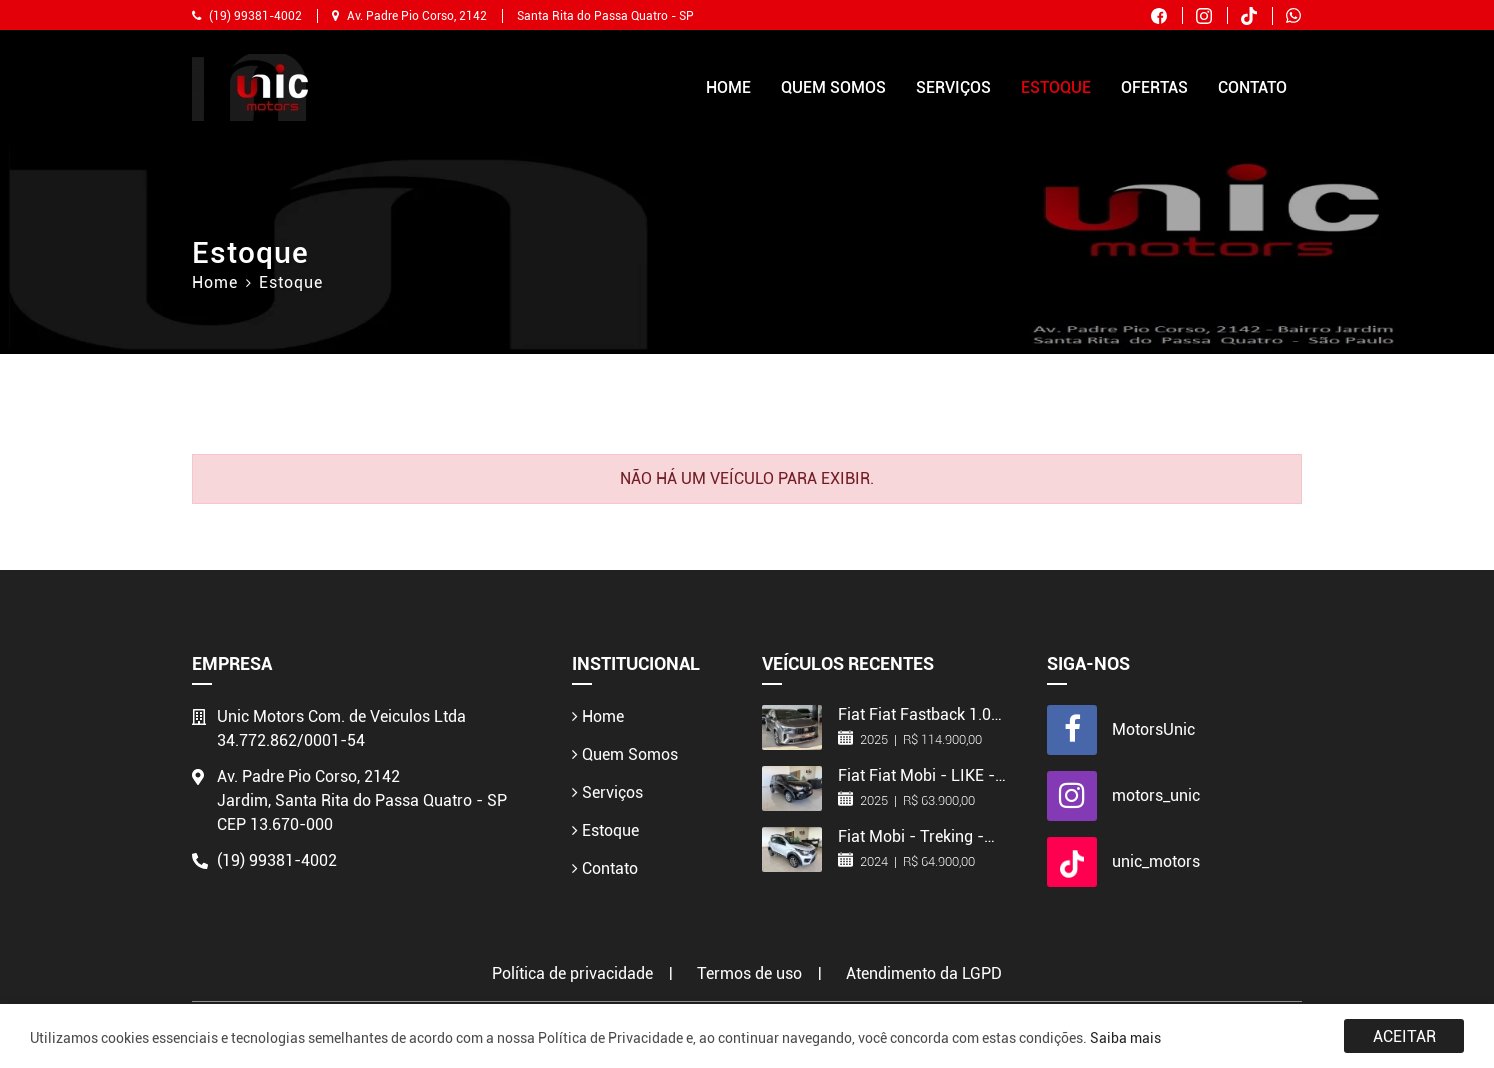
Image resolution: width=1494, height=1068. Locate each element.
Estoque (1056, 87)
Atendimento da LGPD (924, 973)
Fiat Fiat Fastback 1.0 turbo (914, 714)
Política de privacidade (572, 973)
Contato (1252, 87)
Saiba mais (1125, 1038)
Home (728, 87)
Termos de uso (749, 973)
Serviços (953, 87)
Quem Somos (833, 87)
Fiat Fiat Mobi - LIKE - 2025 (916, 775)
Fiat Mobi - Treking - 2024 (911, 836)
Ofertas (1154, 87)
